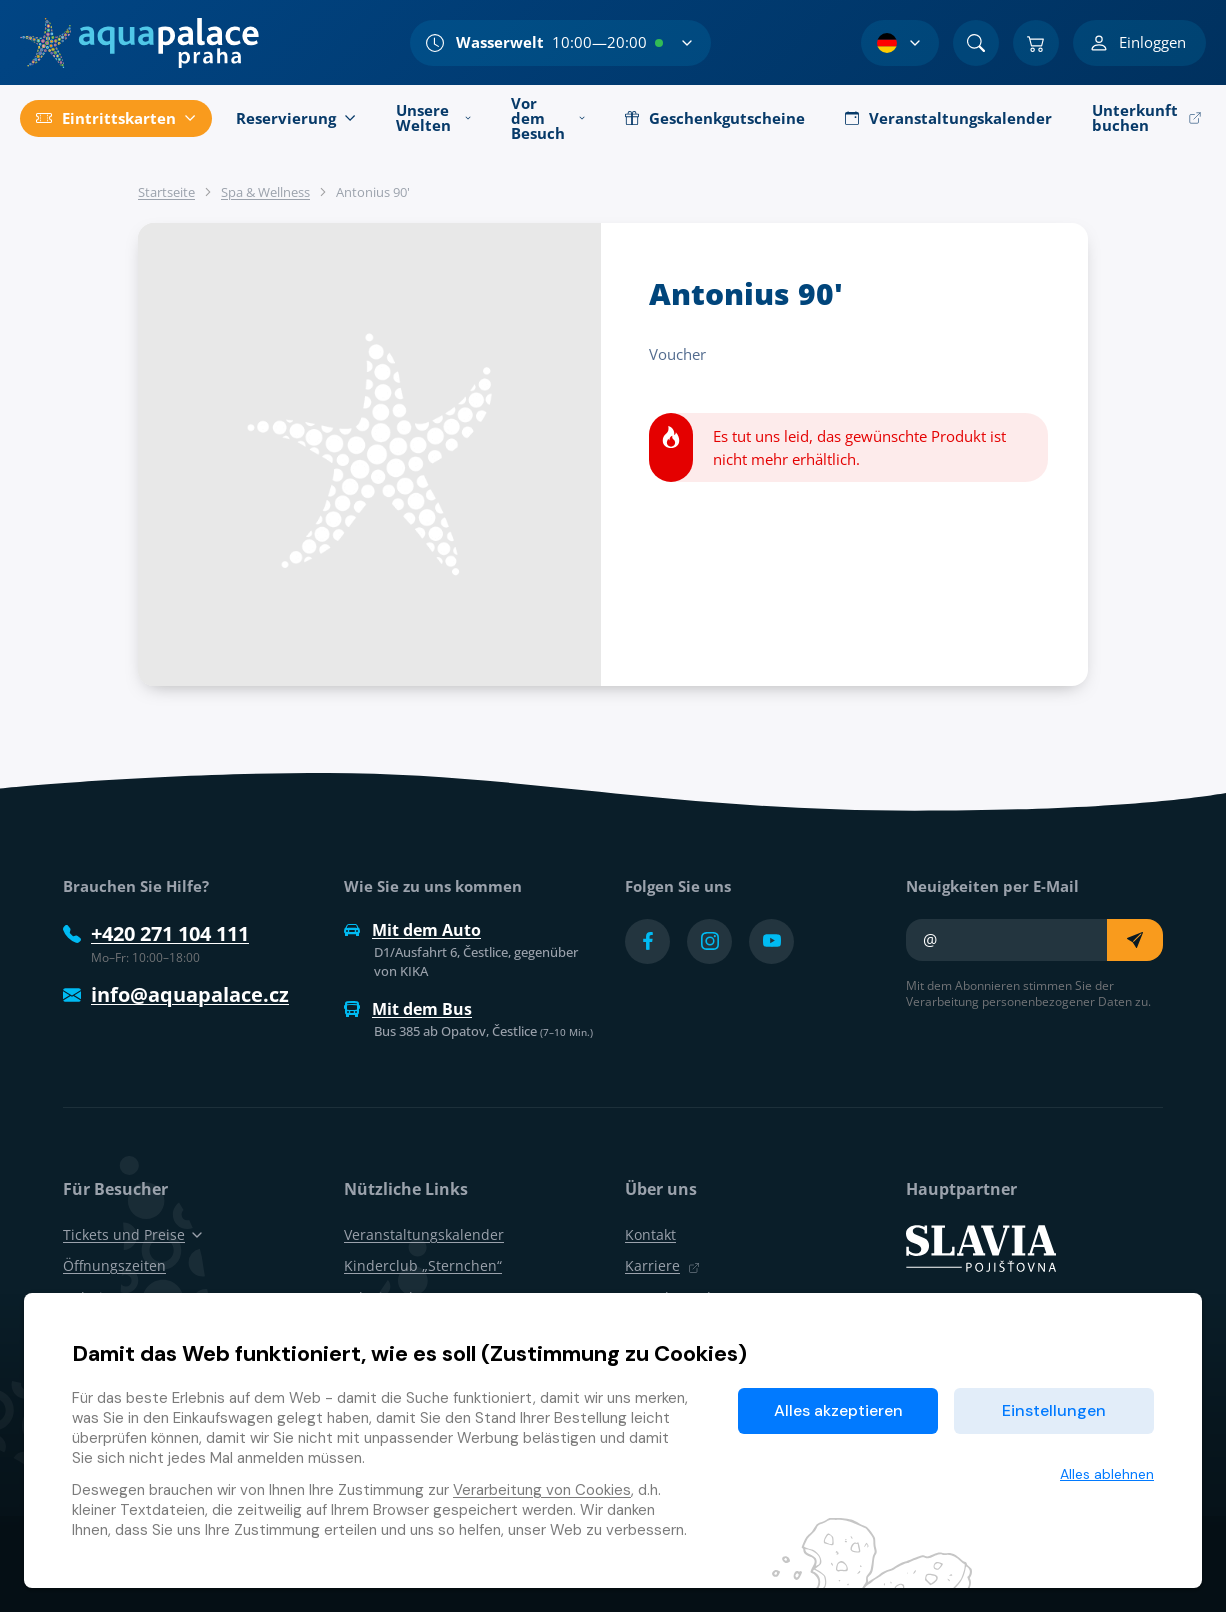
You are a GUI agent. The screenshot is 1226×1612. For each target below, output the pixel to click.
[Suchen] (976, 43)
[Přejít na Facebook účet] (647, 941)
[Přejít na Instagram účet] (709, 941)
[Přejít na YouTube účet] (771, 941)
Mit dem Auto (412, 930)
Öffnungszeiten (114, 1265)
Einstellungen (1054, 1410)
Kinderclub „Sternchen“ (423, 1265)
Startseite (166, 192)
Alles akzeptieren (838, 1410)
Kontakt (650, 1234)
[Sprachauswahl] (900, 43)
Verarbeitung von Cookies (542, 1490)
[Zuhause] (139, 43)
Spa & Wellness (265, 192)
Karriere (662, 1265)
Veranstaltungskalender (424, 1234)
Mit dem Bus (408, 1009)
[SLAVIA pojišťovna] (981, 1247)
